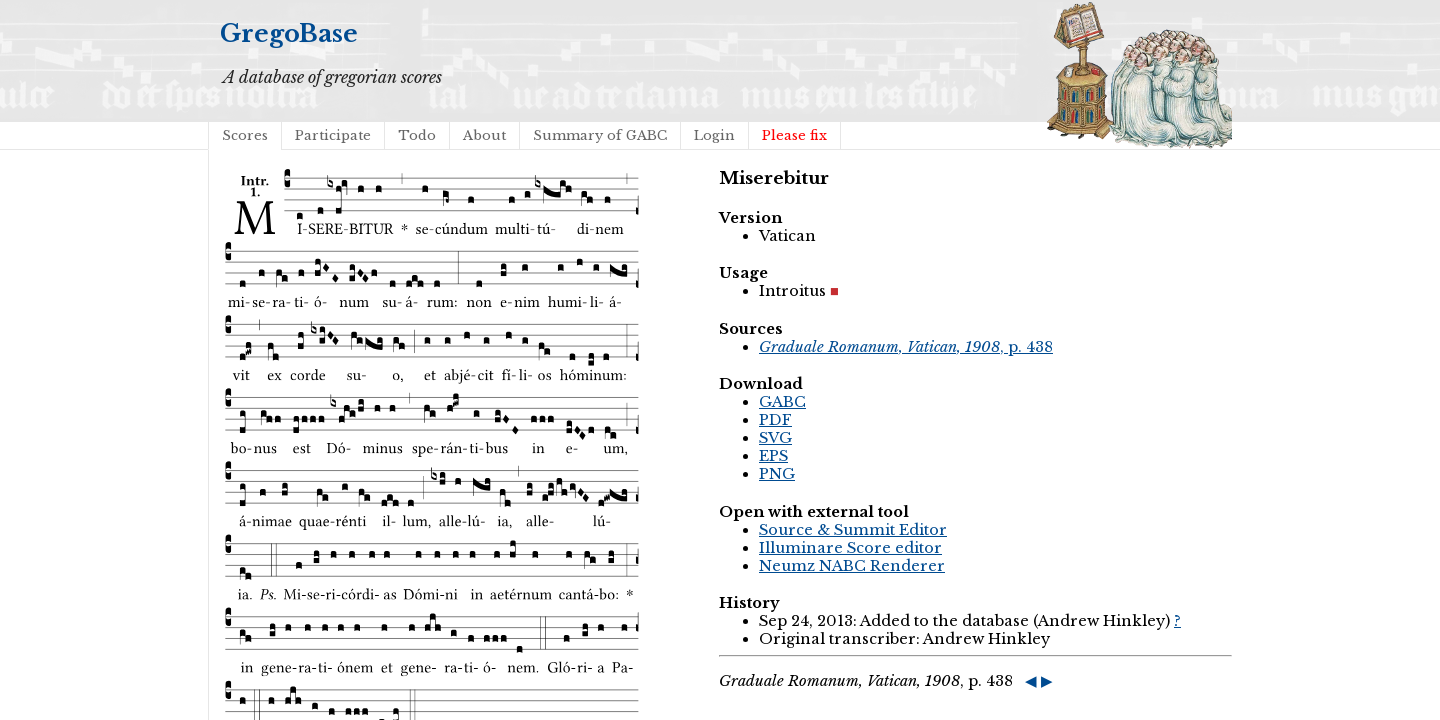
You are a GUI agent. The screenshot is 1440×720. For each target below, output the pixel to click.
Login (714, 135)
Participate (333, 135)
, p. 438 (906, 347)
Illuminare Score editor (850, 548)
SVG (775, 438)
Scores (245, 135)
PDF (775, 420)
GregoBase (289, 33)
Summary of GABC (600, 135)
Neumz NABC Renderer (852, 566)
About (484, 135)
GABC (782, 402)
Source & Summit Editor (853, 530)
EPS (773, 456)
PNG (777, 474)
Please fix (794, 135)
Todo (417, 135)
